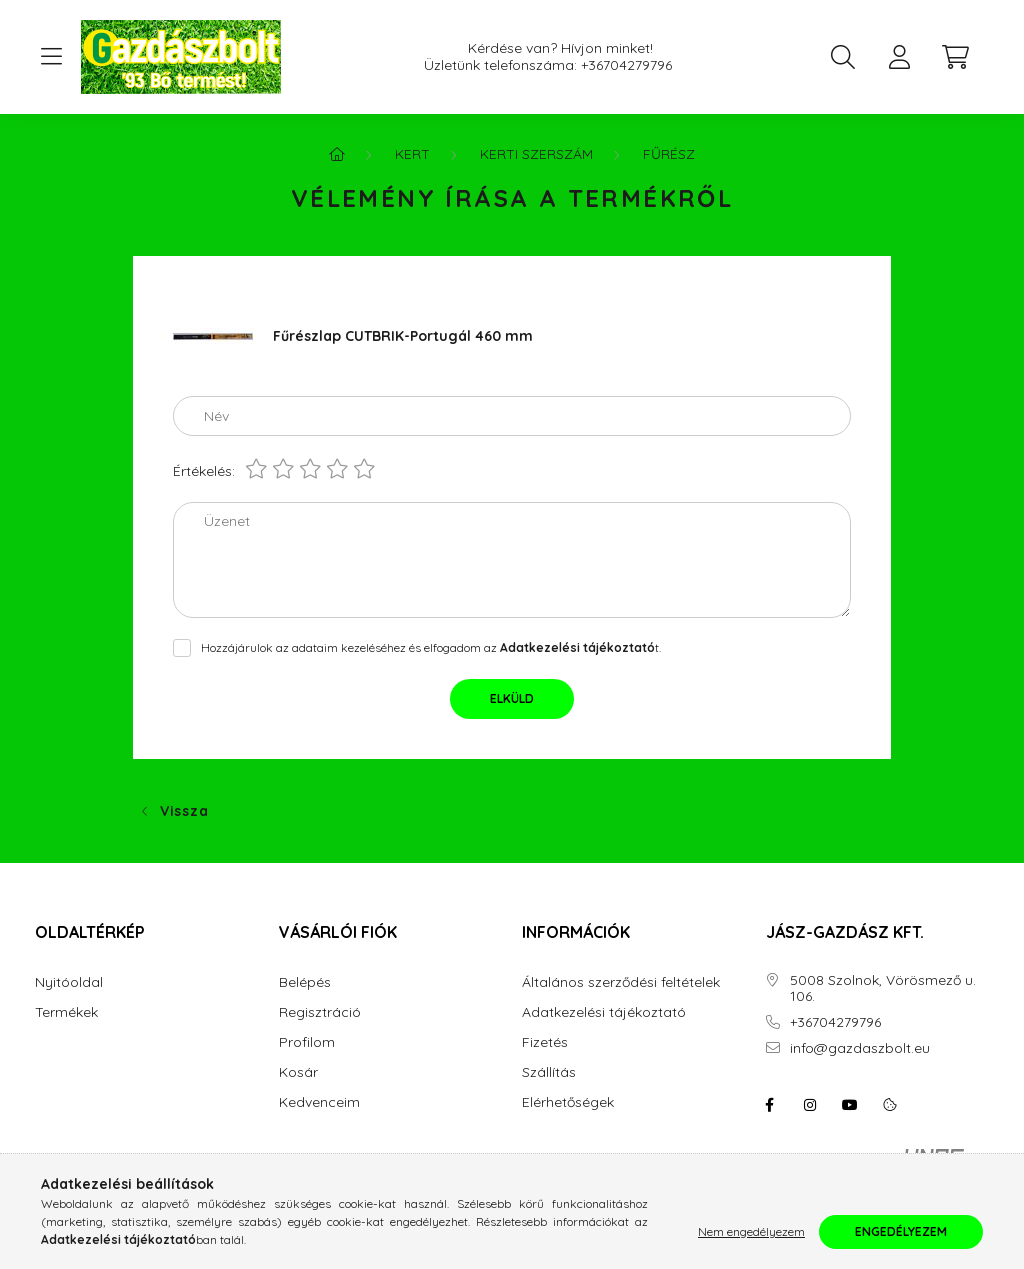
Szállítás (549, 1072)
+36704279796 (626, 65)
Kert (412, 154)
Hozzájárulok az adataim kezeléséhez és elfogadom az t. (431, 647)
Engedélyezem (901, 1231)
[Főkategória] (337, 154)
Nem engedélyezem (751, 1231)
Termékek (66, 1012)
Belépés (305, 982)
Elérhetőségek (568, 1102)
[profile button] (899, 57)
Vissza (184, 811)
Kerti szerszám (536, 154)
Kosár (298, 1072)
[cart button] (955, 57)
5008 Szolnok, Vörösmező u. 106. (883, 989)
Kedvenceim (319, 1102)
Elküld (512, 698)
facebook (770, 1105)
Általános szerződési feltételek (621, 982)
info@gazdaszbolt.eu (860, 1048)
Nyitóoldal (69, 982)
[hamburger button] (51, 57)
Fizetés (545, 1042)
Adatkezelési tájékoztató (604, 1012)
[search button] (843, 57)
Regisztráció (320, 1012)
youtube (850, 1105)
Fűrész (669, 154)
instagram (810, 1105)
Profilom (307, 1042)
